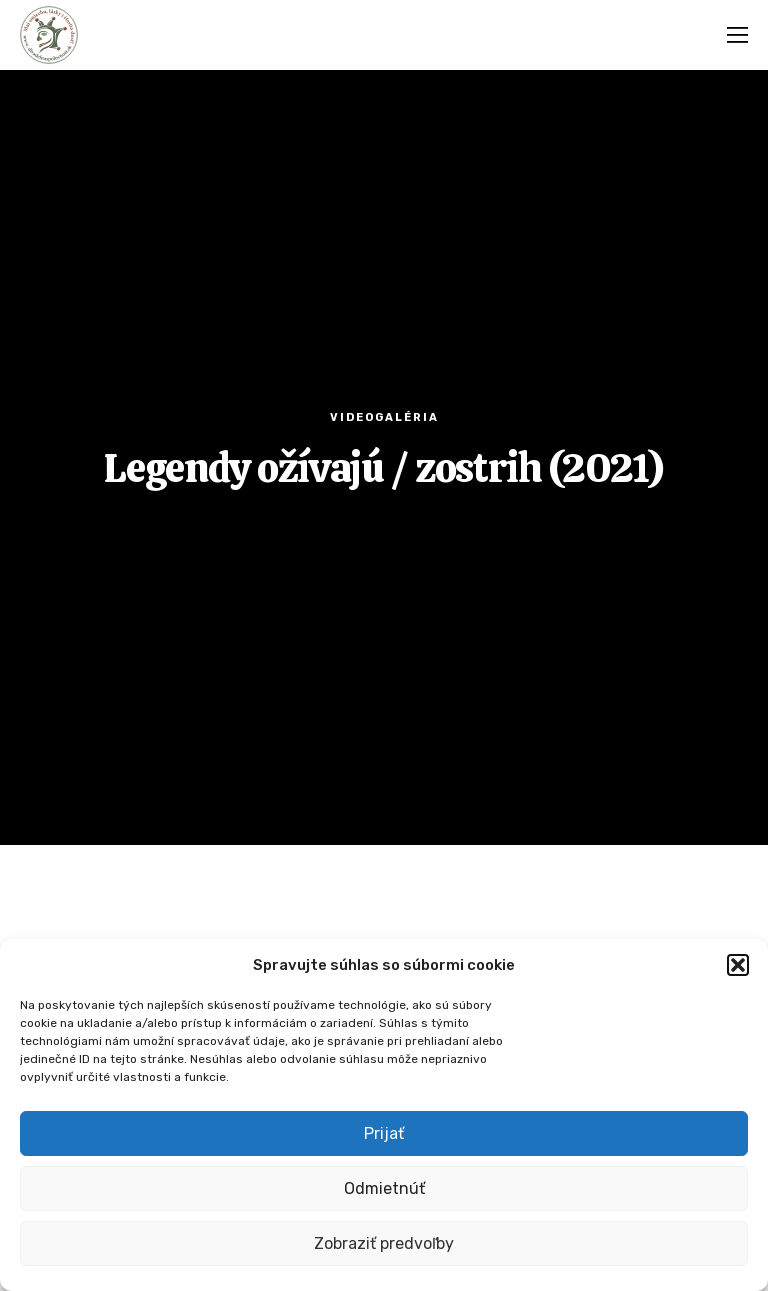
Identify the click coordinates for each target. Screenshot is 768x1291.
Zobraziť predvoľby (384, 1243)
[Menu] (731, 35)
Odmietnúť (384, 1188)
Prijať (384, 1133)
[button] (738, 965)
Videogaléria (384, 417)
